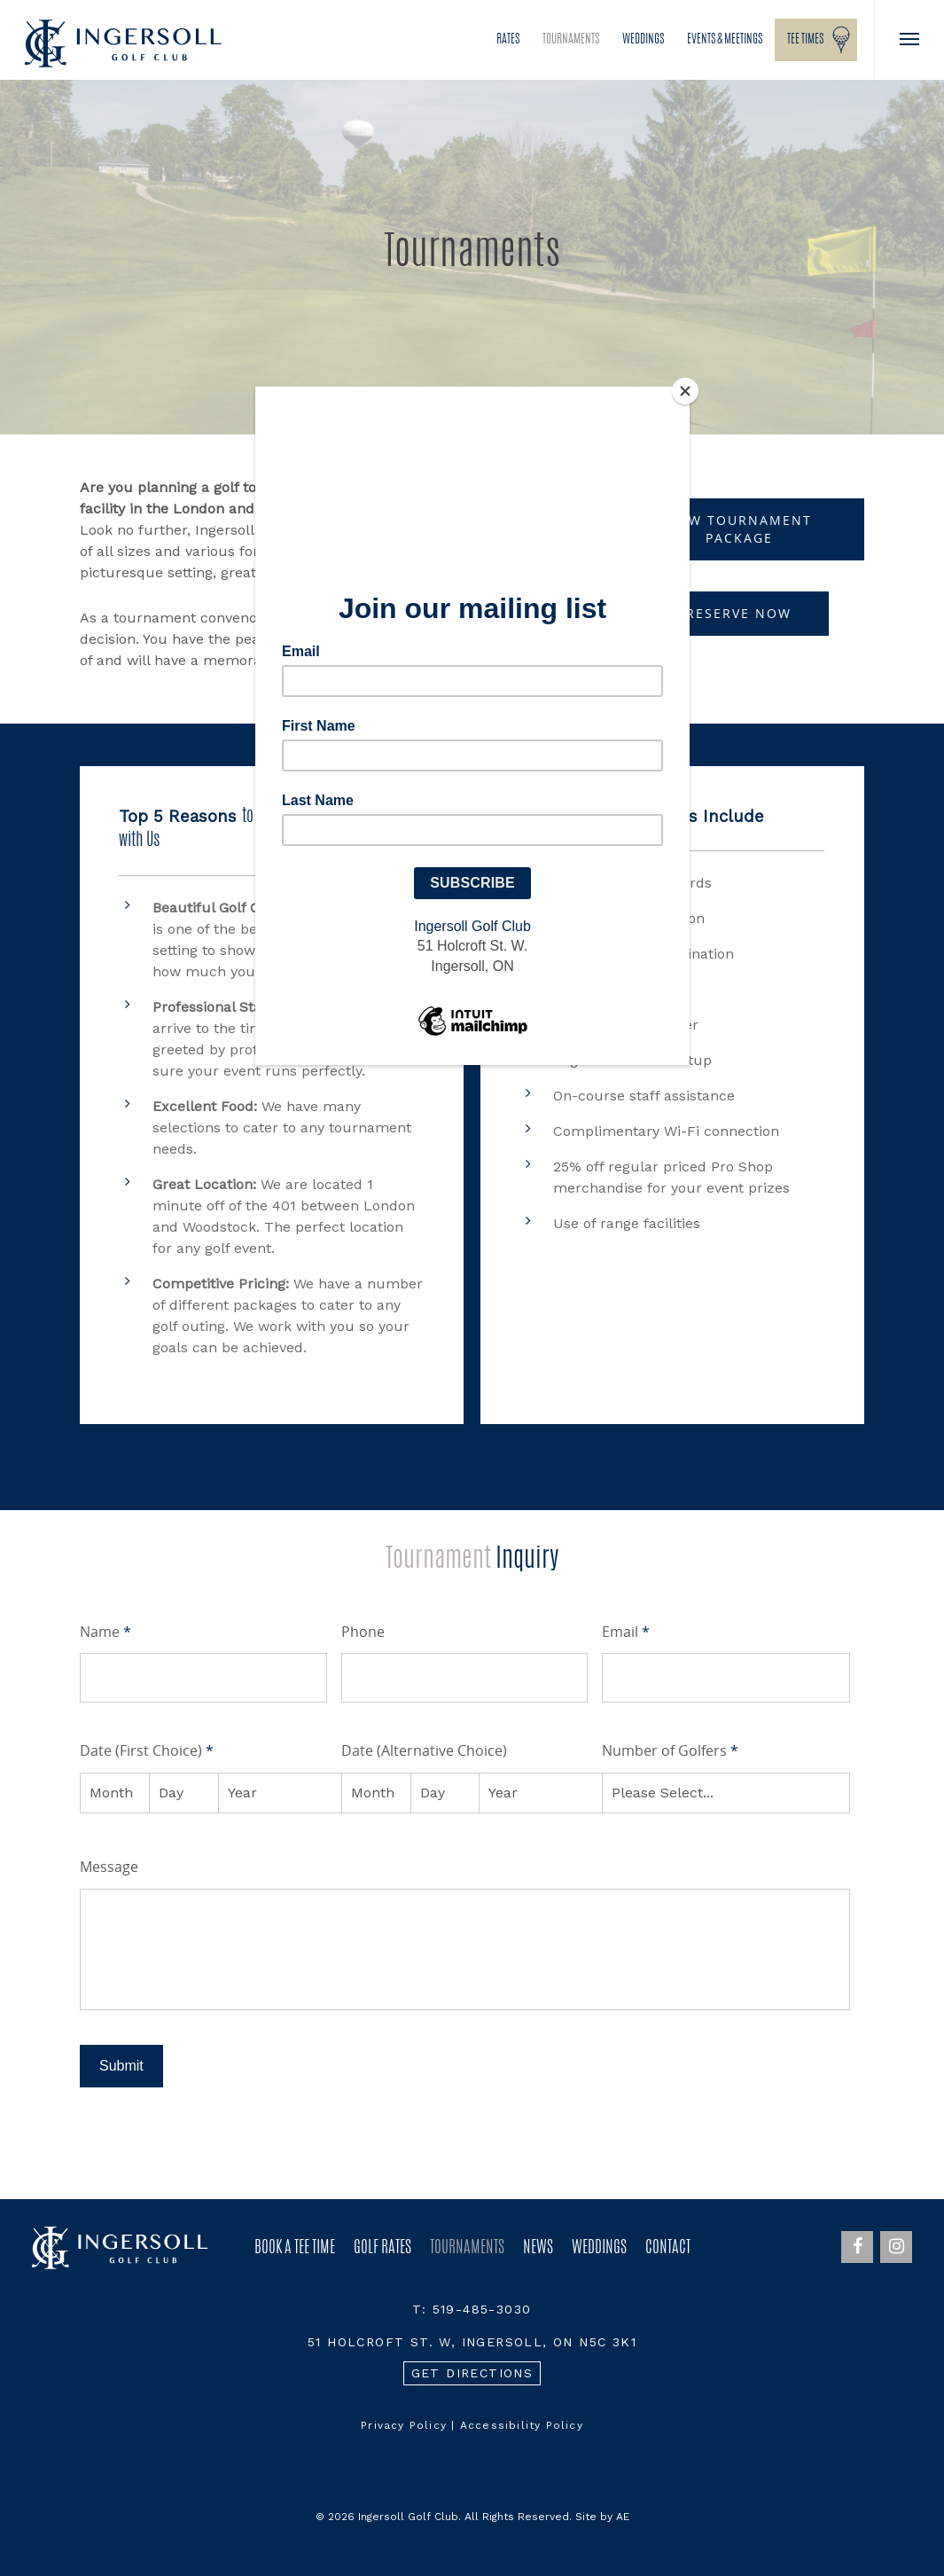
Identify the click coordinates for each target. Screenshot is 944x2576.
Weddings (643, 40)
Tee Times (805, 40)
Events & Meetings (724, 40)
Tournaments (570, 40)
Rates (507, 40)
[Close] (685, 391)
